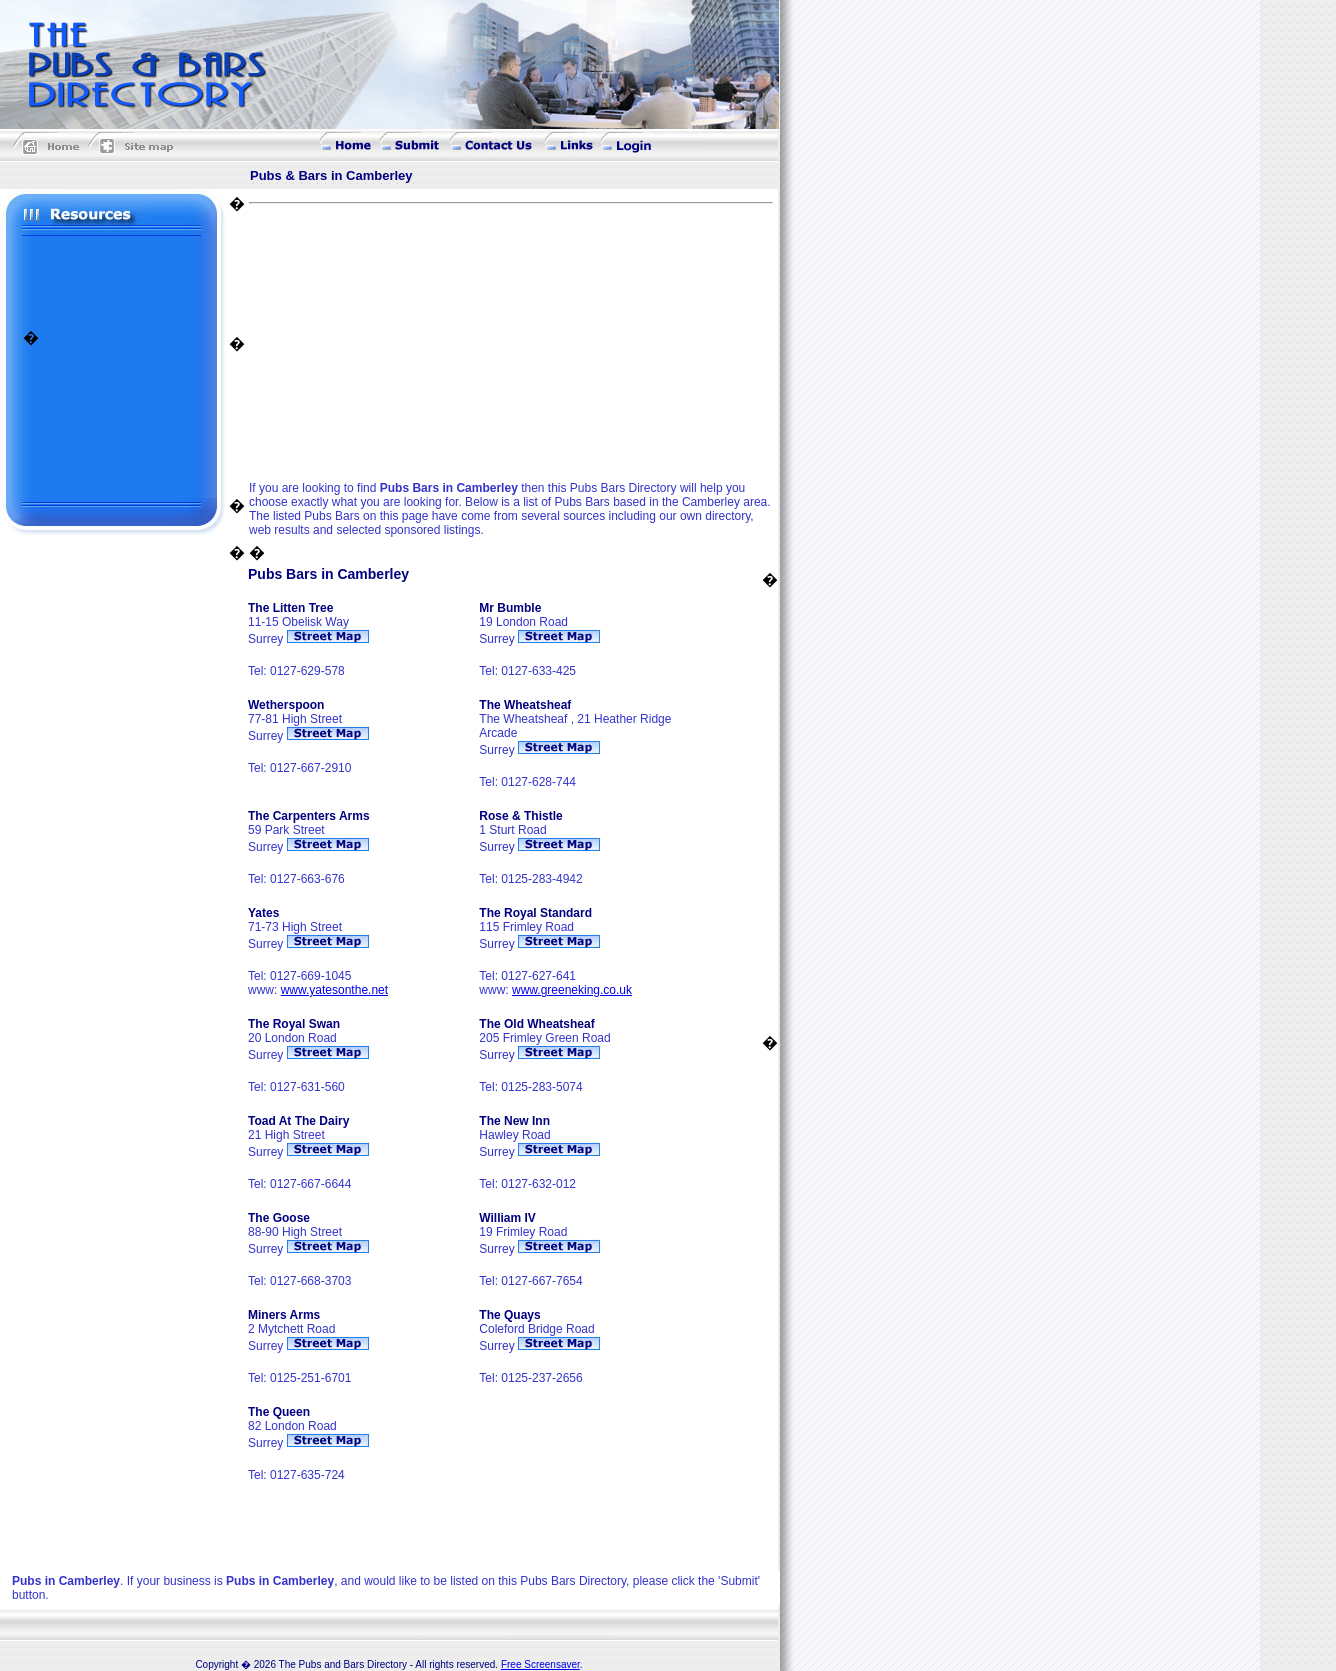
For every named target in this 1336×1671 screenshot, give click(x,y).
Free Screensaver (540, 1664)
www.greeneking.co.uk (572, 990)
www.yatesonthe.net (334, 990)
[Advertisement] (113, 281)
